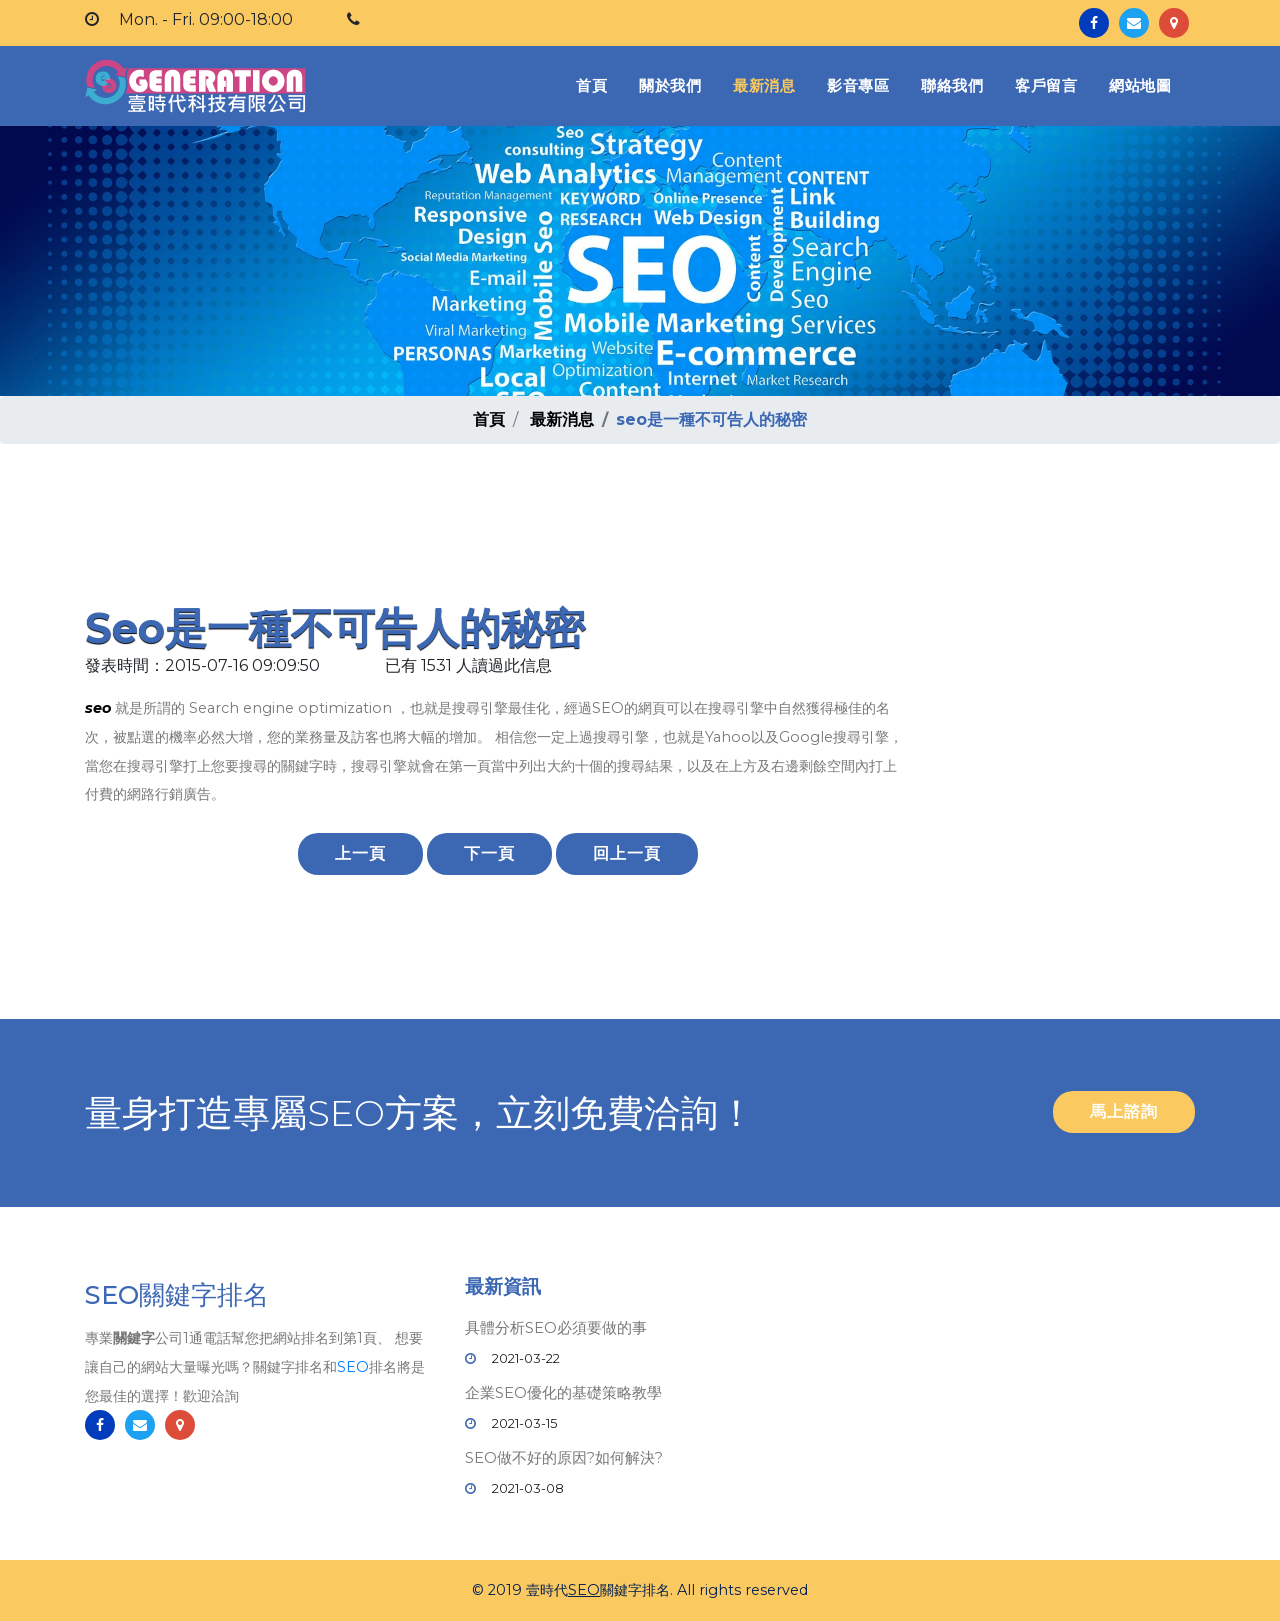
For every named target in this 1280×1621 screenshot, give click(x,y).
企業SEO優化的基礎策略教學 (563, 1392)
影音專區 (858, 85)
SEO (353, 1367)
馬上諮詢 (1124, 1111)
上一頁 (360, 853)
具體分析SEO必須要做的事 (556, 1327)
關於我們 (670, 85)
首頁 (595, 84)
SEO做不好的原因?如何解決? (564, 1457)
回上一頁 (627, 853)
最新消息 (764, 85)
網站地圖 (1140, 85)
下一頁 (489, 853)
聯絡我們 (952, 85)
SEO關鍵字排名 (177, 1296)
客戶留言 (1046, 85)
